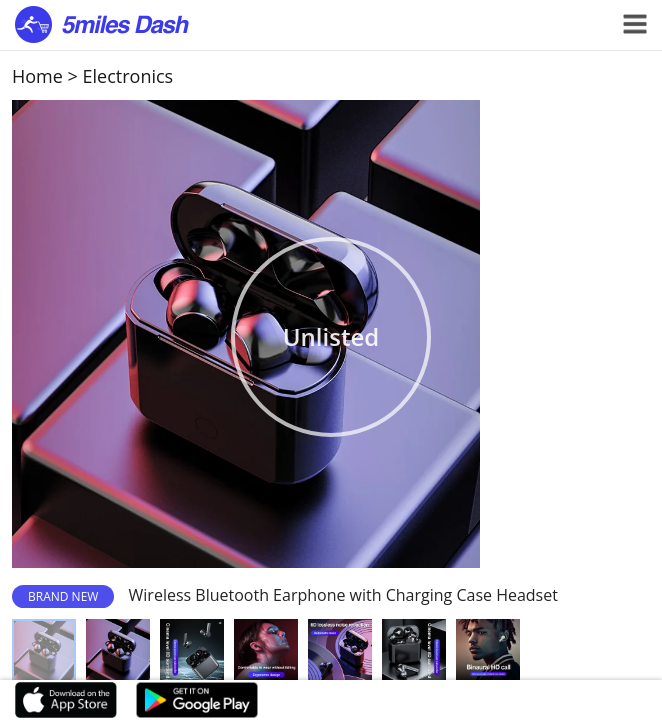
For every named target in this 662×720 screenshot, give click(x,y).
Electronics (128, 76)
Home (37, 76)
